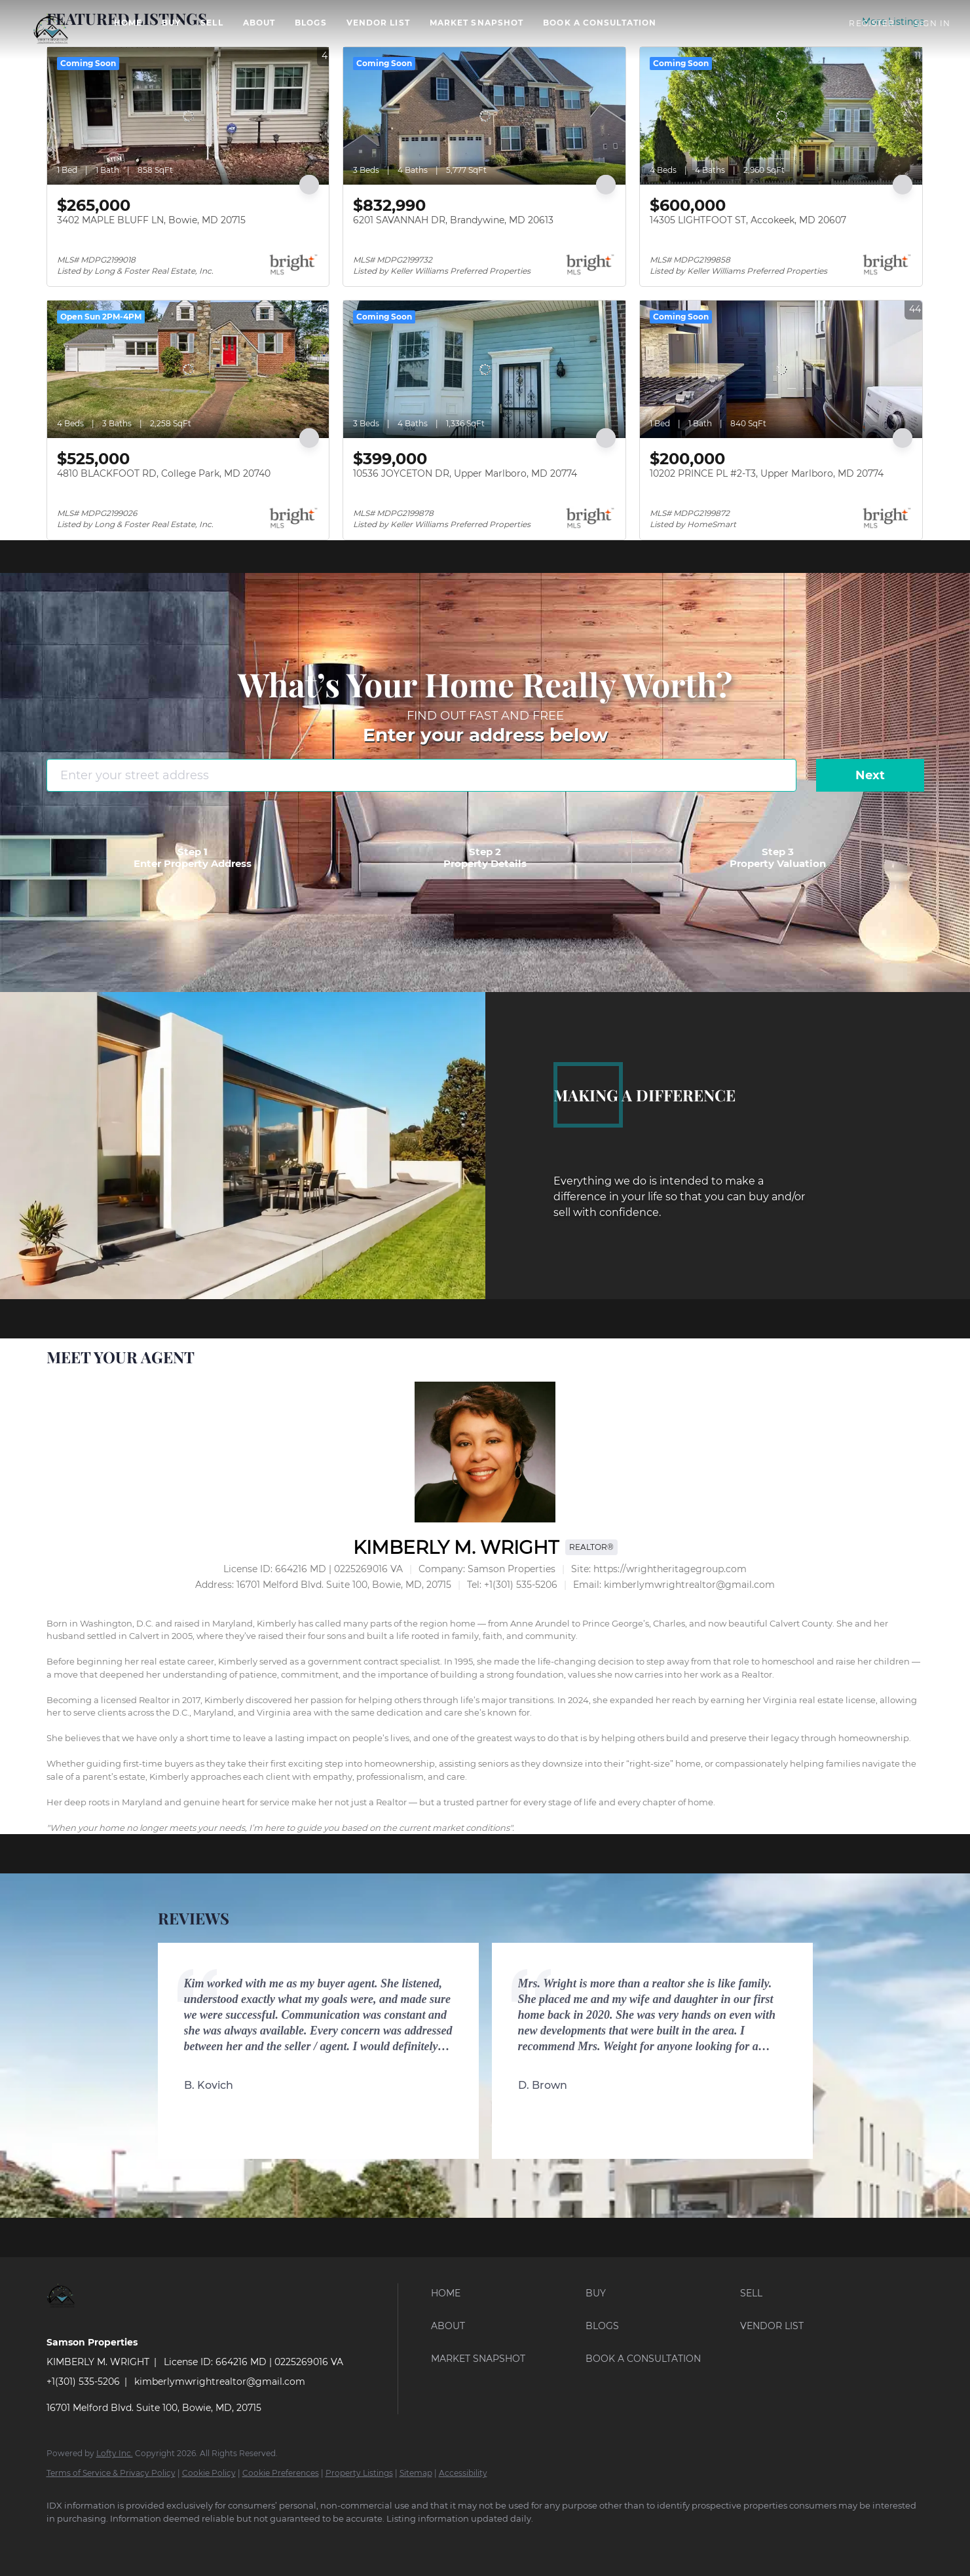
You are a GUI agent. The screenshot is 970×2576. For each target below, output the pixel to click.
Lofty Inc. (114, 2453)
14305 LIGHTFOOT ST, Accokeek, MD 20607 (748, 220)
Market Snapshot (477, 23)
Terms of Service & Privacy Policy (111, 2473)
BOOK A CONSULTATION (599, 23)
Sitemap (416, 2473)
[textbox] (485, 1719)
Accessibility (463, 2473)
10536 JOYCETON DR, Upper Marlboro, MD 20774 (465, 473)
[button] (50, 29)
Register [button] (872, 23)
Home (128, 23)
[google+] (138, 2540)
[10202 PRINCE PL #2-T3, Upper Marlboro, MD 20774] (781, 369)
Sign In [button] (932, 23)
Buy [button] (171, 23)
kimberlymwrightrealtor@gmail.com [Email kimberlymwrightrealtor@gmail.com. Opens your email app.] (219, 2381)
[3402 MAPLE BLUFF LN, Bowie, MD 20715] (188, 116)
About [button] (259, 23)
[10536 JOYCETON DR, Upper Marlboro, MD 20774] (484, 369)
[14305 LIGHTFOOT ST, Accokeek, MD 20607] (781, 116)
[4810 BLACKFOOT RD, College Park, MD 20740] (188, 369)
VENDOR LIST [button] (378, 23)
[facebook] (62, 2540)
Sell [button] (211, 23)
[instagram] (100, 2540)
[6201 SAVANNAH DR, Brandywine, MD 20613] (484, 116)
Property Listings (359, 2473)
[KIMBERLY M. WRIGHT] (485, 1452)
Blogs (311, 23)
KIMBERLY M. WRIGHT (456, 1547)
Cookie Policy (209, 2473)
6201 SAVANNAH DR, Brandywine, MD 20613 (453, 220)
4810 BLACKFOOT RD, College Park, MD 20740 (163, 473)
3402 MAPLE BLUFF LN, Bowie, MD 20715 (151, 220)
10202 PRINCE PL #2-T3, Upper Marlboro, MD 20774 (767, 473)
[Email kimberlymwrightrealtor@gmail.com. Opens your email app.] (674, 1585)
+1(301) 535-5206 (83, 2381)
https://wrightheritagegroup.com (670, 1569)
